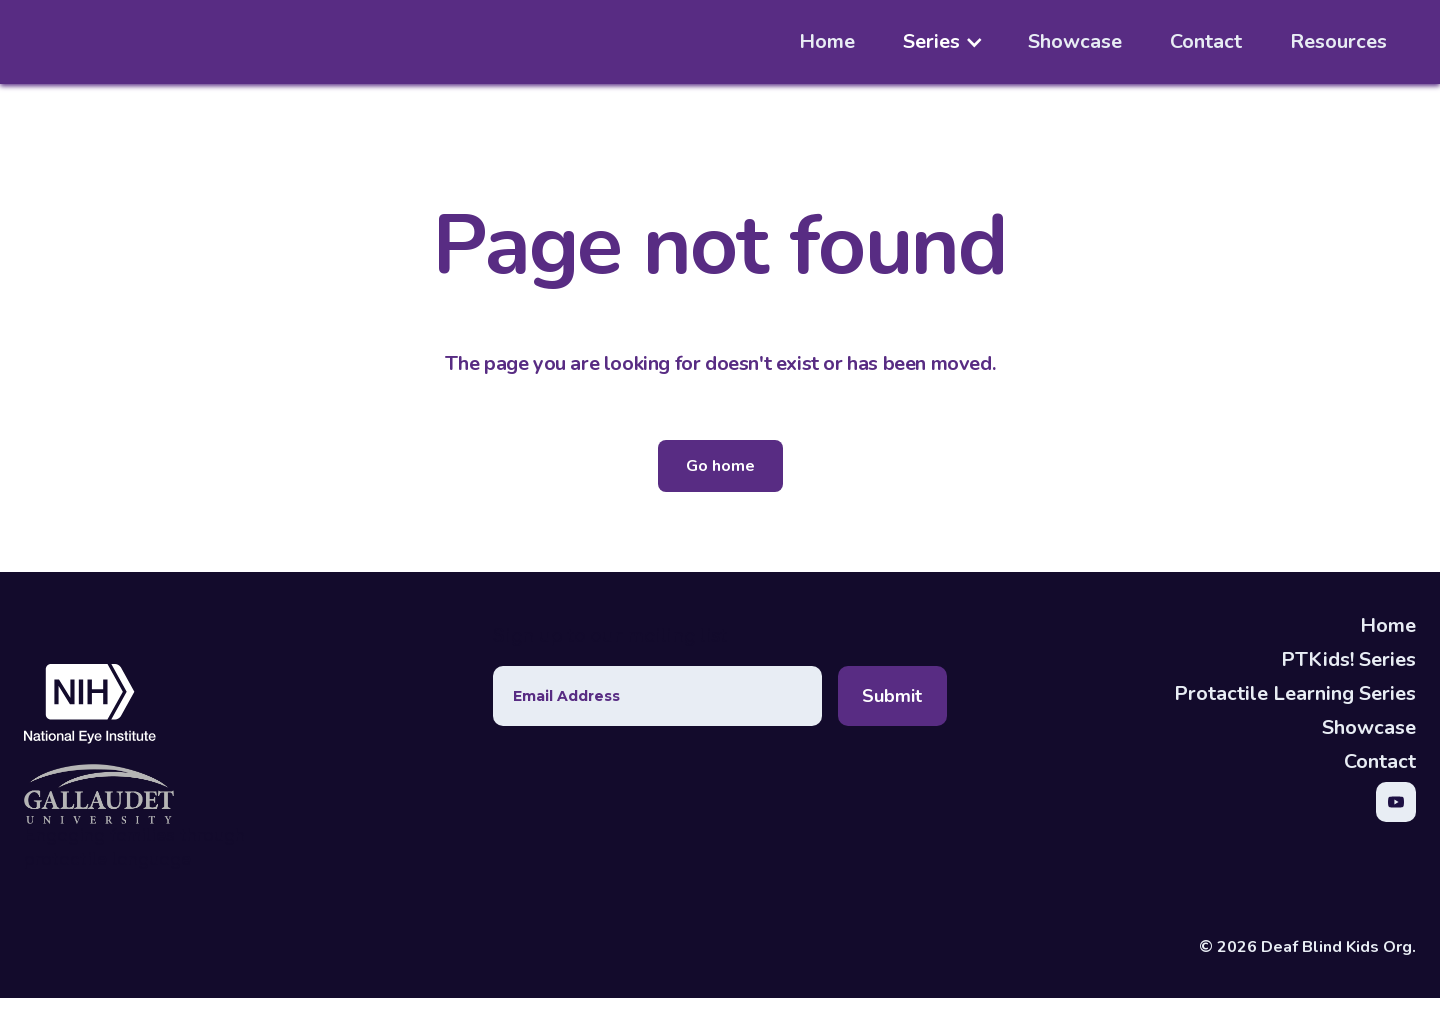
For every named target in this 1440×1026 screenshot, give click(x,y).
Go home (720, 466)
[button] (953, 42)
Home (827, 41)
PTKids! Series (1348, 659)
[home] (101, 42)
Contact (1206, 41)
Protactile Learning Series (1295, 693)
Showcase (1075, 41)
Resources (1338, 41)
